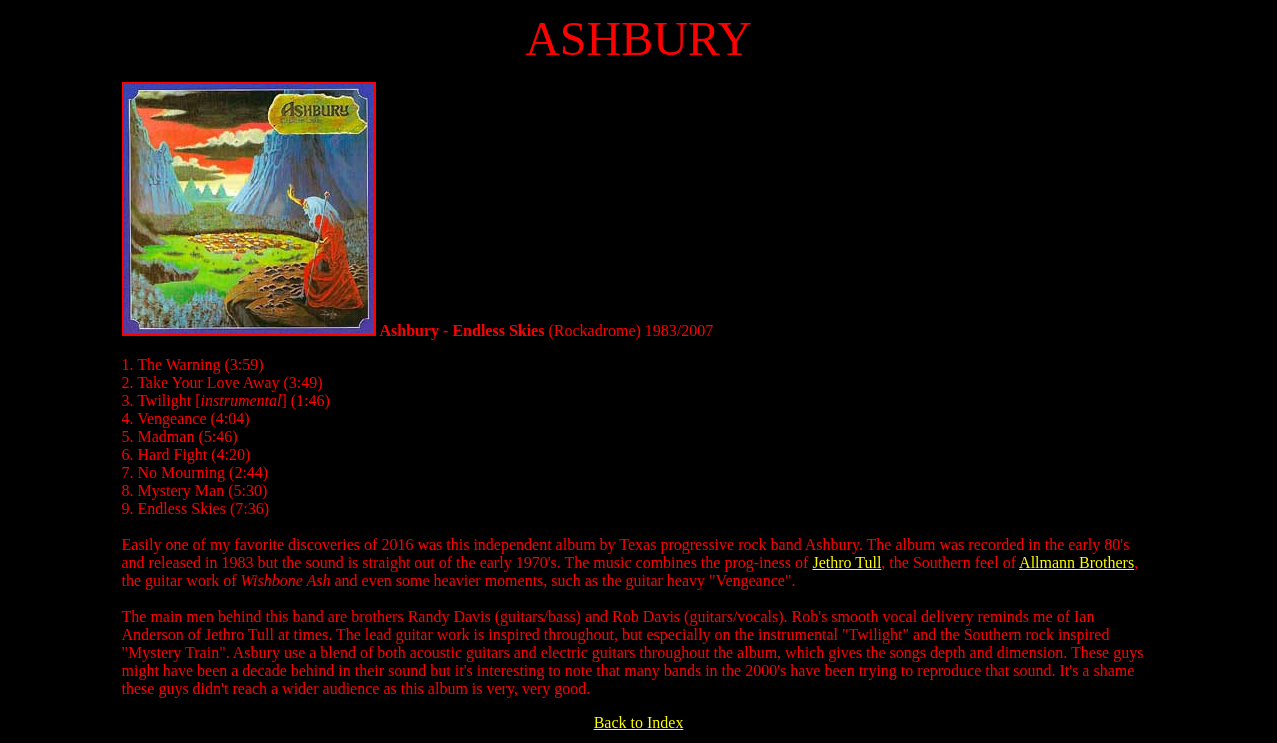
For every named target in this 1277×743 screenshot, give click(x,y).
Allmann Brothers (1076, 562)
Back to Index (639, 722)
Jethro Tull (846, 562)
